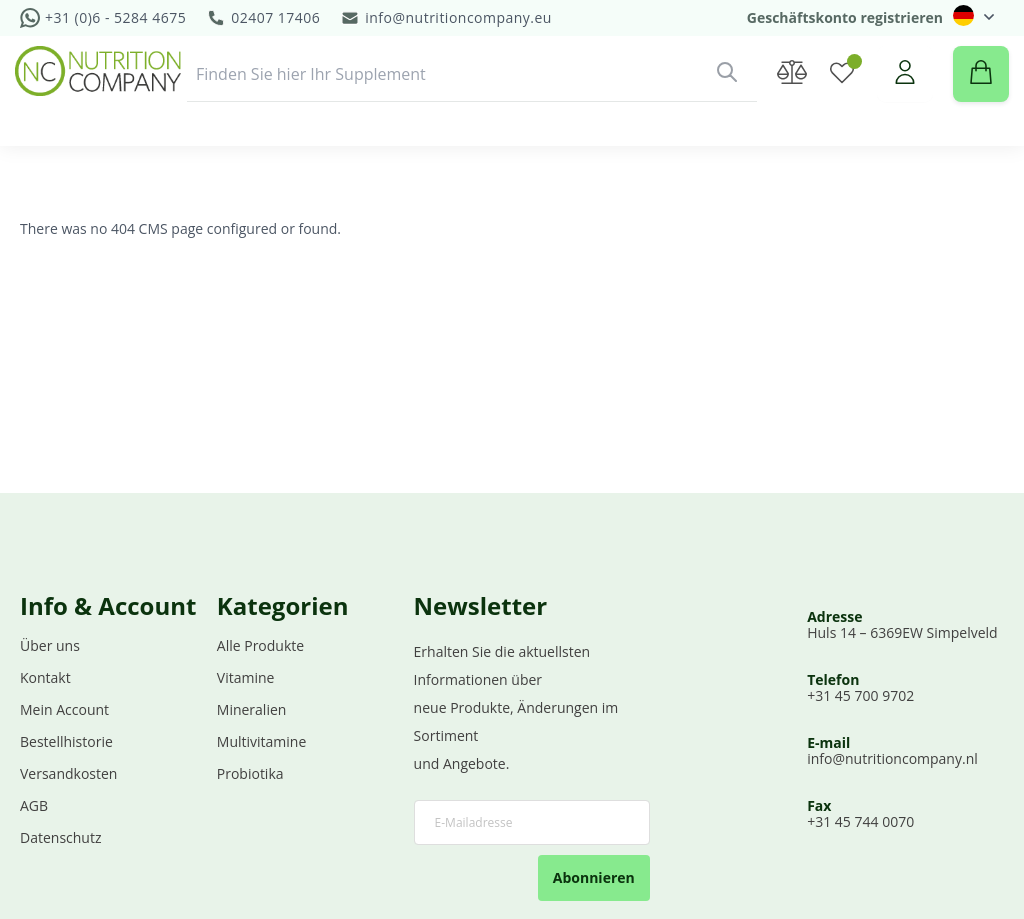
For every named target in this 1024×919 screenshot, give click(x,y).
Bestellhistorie (66, 742)
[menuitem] (88, 172)
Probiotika (250, 774)
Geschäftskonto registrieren (845, 17)
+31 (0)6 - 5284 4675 (115, 17)
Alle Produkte (260, 646)
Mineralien (252, 710)
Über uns (50, 646)
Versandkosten (68, 774)
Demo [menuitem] (708, 172)
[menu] (512, 172)
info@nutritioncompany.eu (458, 17)
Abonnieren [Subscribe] (594, 878)
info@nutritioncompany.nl (892, 759)
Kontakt (45, 678)
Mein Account (64, 710)
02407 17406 (275, 17)
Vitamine (246, 678)
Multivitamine (261, 742)
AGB (34, 806)
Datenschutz (60, 838)
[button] (973, 15)
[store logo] (103, 91)
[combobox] (472, 94)
